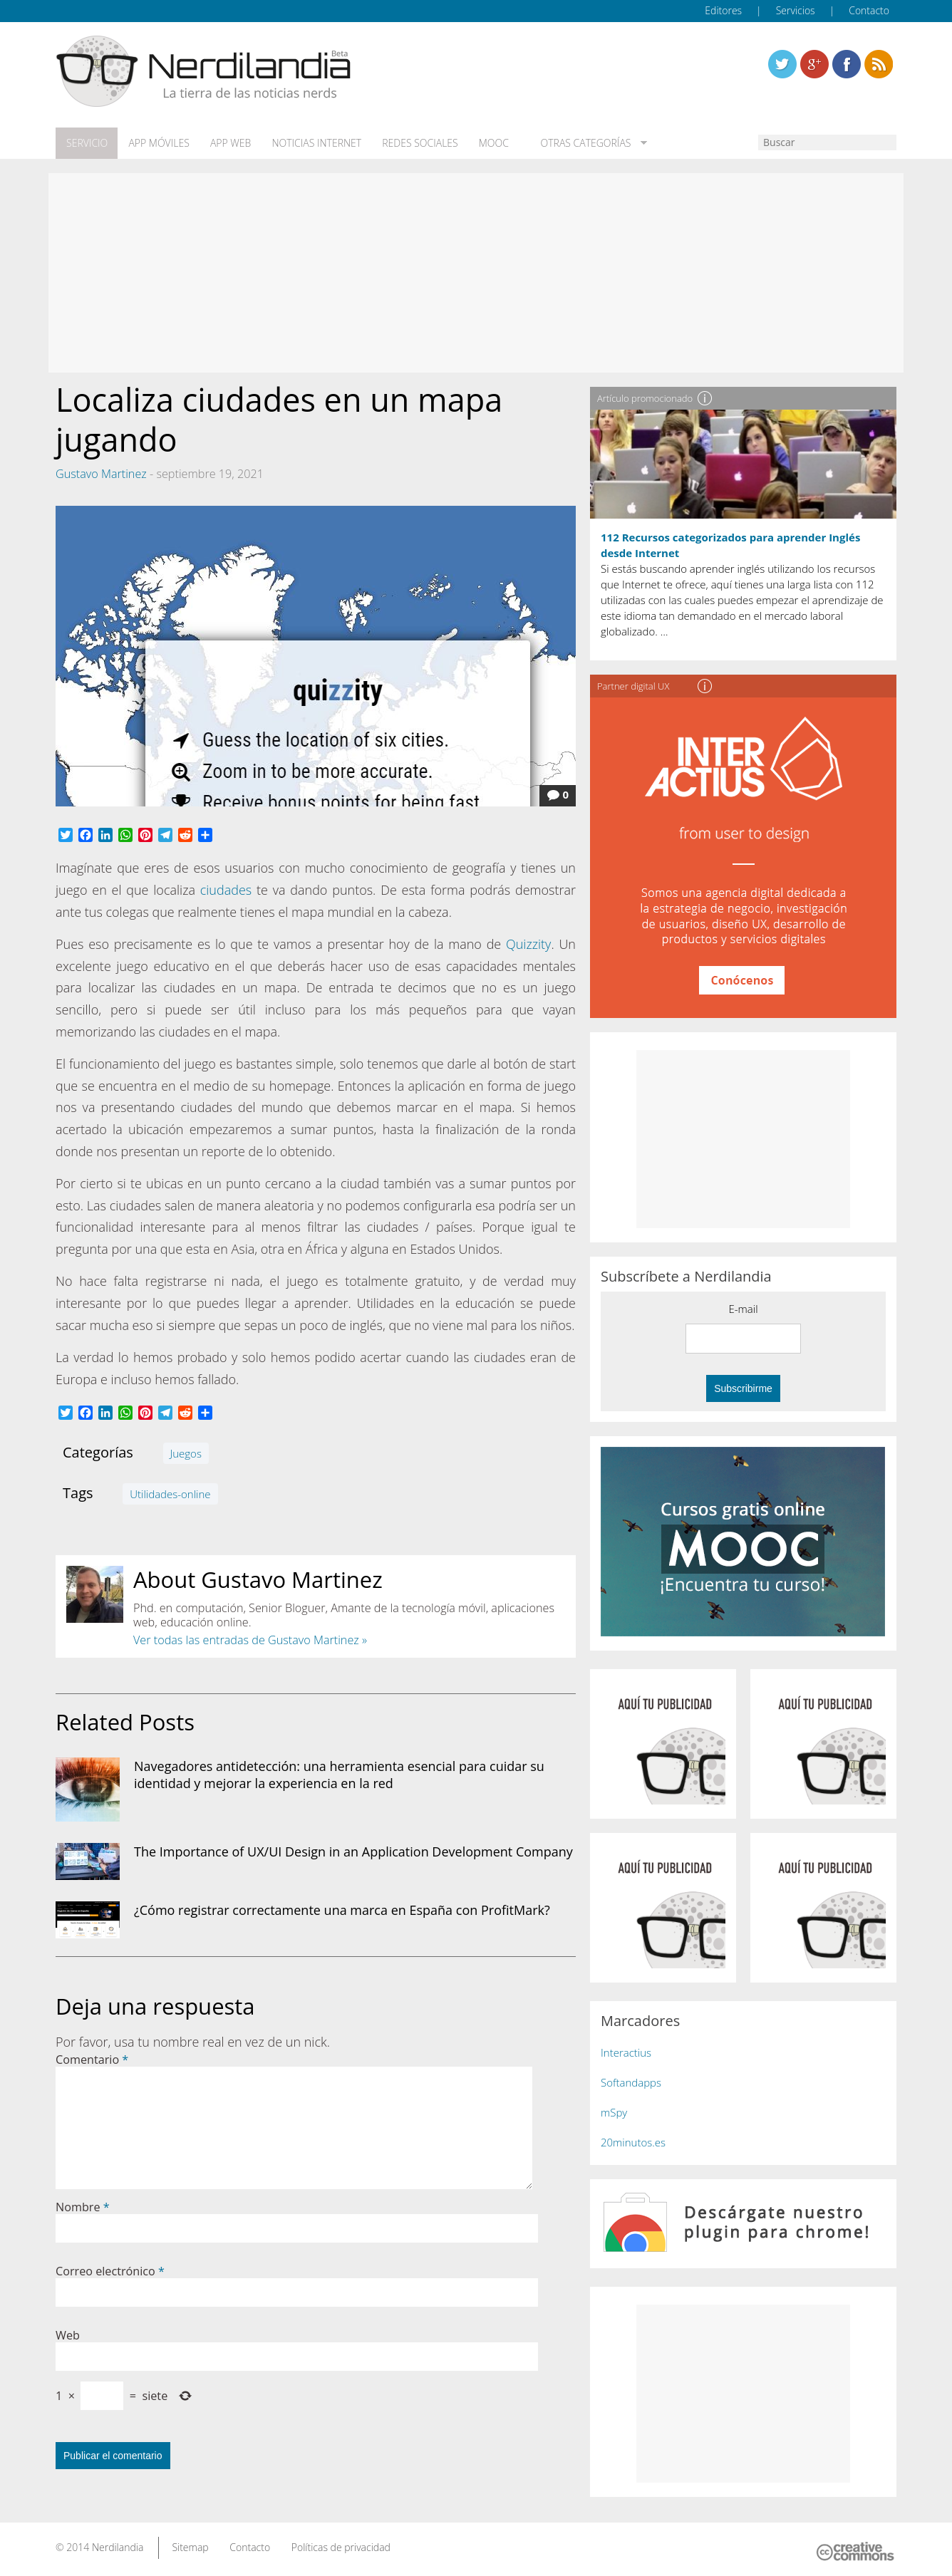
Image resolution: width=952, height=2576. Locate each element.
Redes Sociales (416, 143)
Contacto (869, 10)
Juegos (186, 1452)
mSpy (614, 2111)
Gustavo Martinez (101, 473)
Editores (723, 10)
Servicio (86, 143)
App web (228, 143)
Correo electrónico (110, 2270)
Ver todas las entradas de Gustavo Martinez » (250, 1639)
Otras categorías (577, 143)
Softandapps (631, 2081)
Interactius (626, 2052)
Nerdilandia (118, 2546)
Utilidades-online (170, 1493)
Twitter (782, 64)
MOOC (489, 143)
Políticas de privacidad (340, 2546)
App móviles (157, 143)
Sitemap (190, 2546)
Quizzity (528, 943)
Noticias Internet (313, 143)
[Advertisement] (476, 272)
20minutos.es (633, 2141)
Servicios (795, 10)
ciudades (226, 889)
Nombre (83, 2206)
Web (68, 2334)
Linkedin (878, 64)
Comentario (92, 2059)
